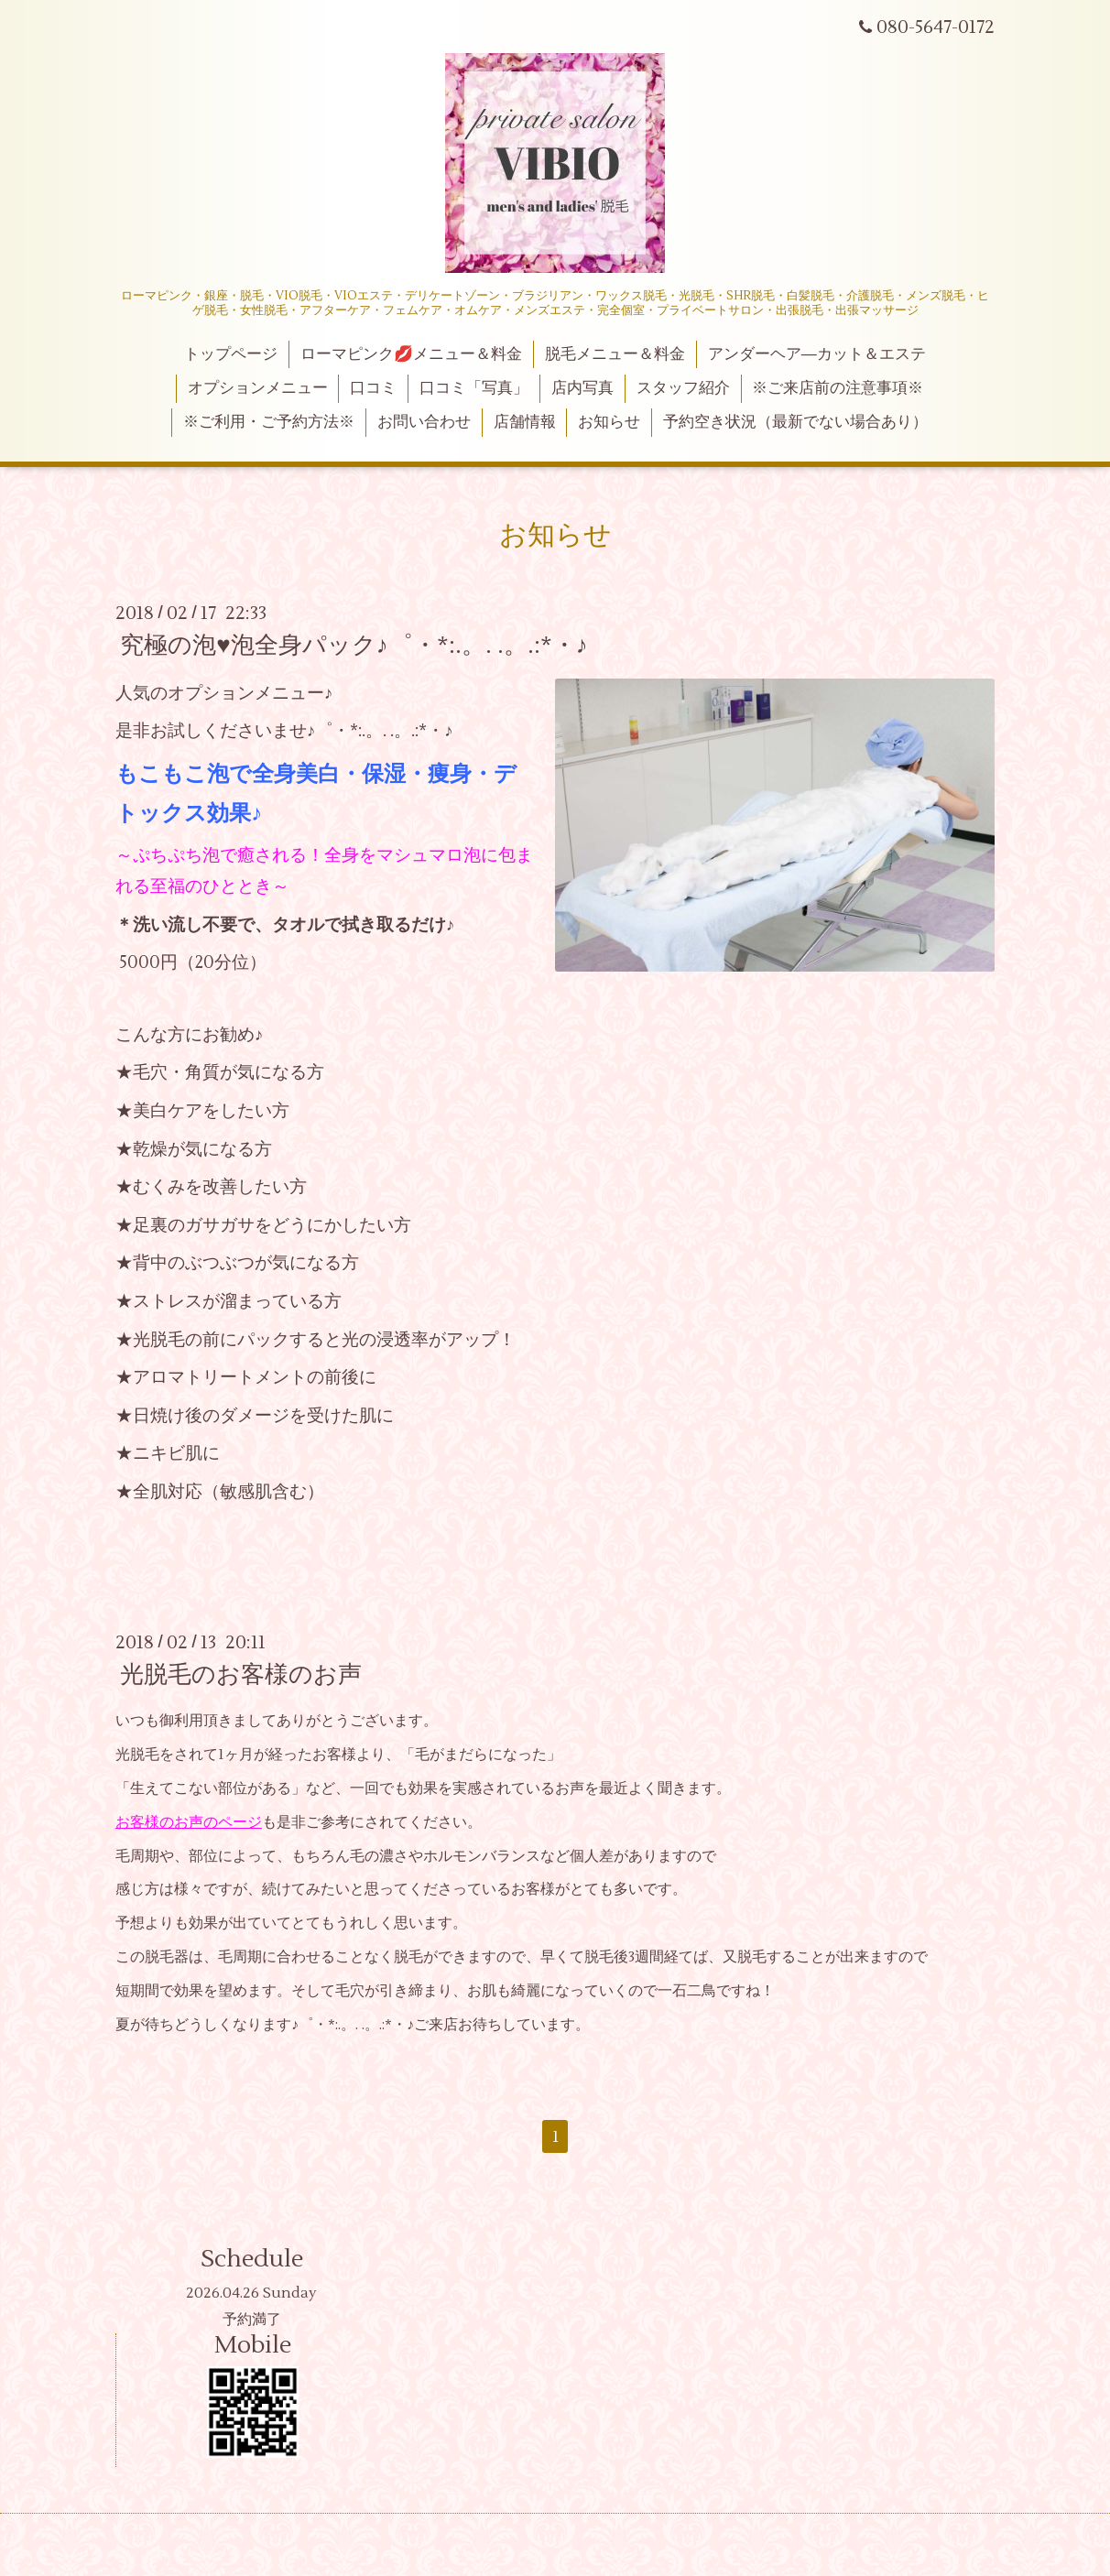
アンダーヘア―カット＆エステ (817, 354)
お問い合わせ (424, 422)
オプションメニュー (258, 388)
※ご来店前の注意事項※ (837, 388)
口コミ (373, 388)
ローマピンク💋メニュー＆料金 (411, 354)
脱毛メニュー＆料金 (615, 354)
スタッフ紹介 (683, 388)
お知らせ (609, 422)
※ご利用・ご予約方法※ (268, 422)
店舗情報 (525, 422)
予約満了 (252, 2319)
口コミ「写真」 (473, 388)
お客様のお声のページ (188, 1822)
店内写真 (582, 388)
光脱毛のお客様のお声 (241, 1674)
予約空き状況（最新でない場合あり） (795, 422)
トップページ (231, 354)
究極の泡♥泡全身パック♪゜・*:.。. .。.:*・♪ (353, 645)
